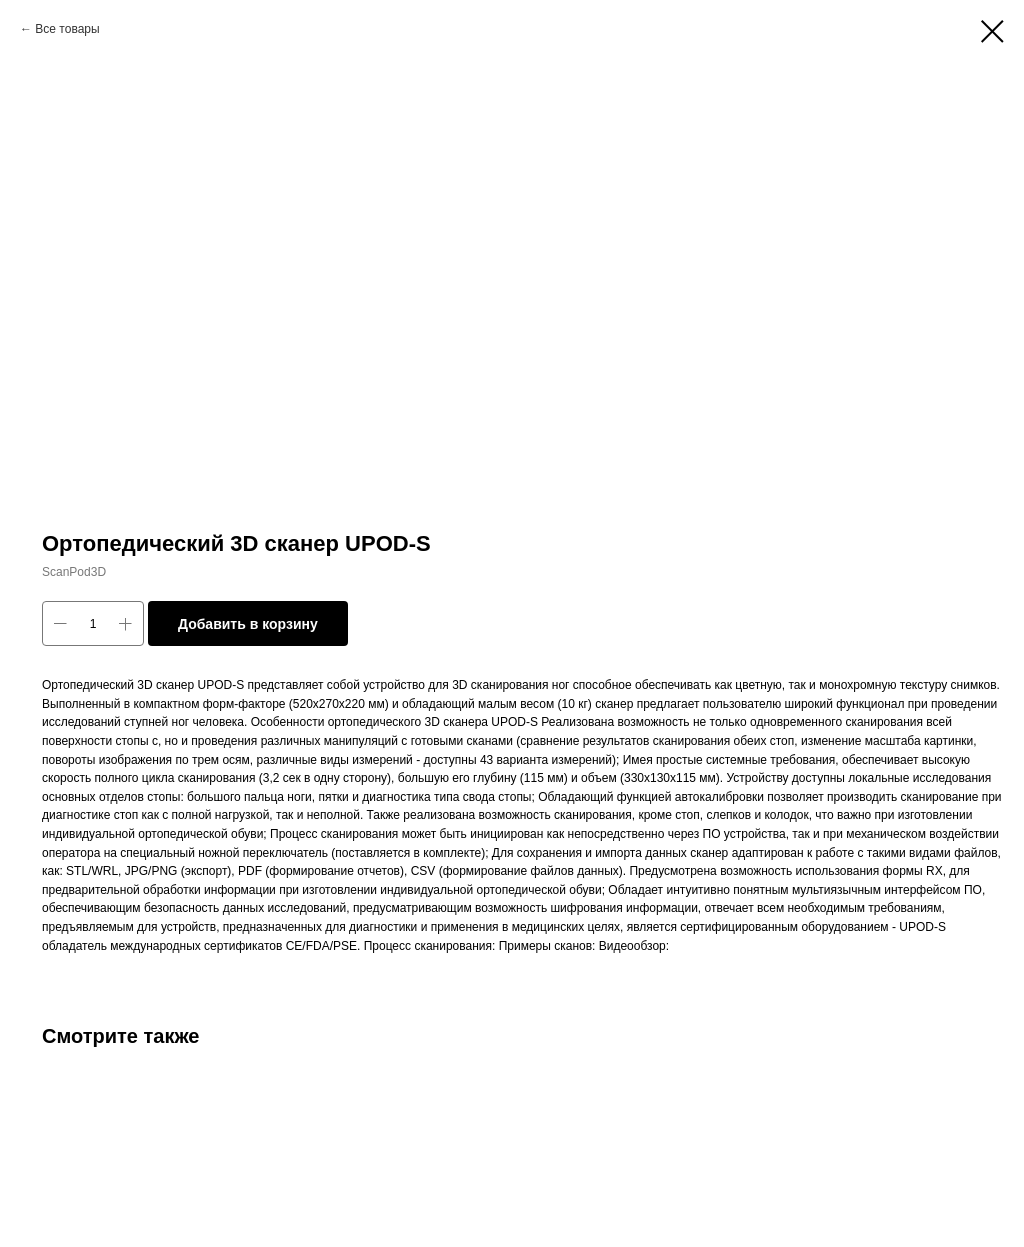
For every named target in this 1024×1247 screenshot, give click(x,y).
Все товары (67, 29)
